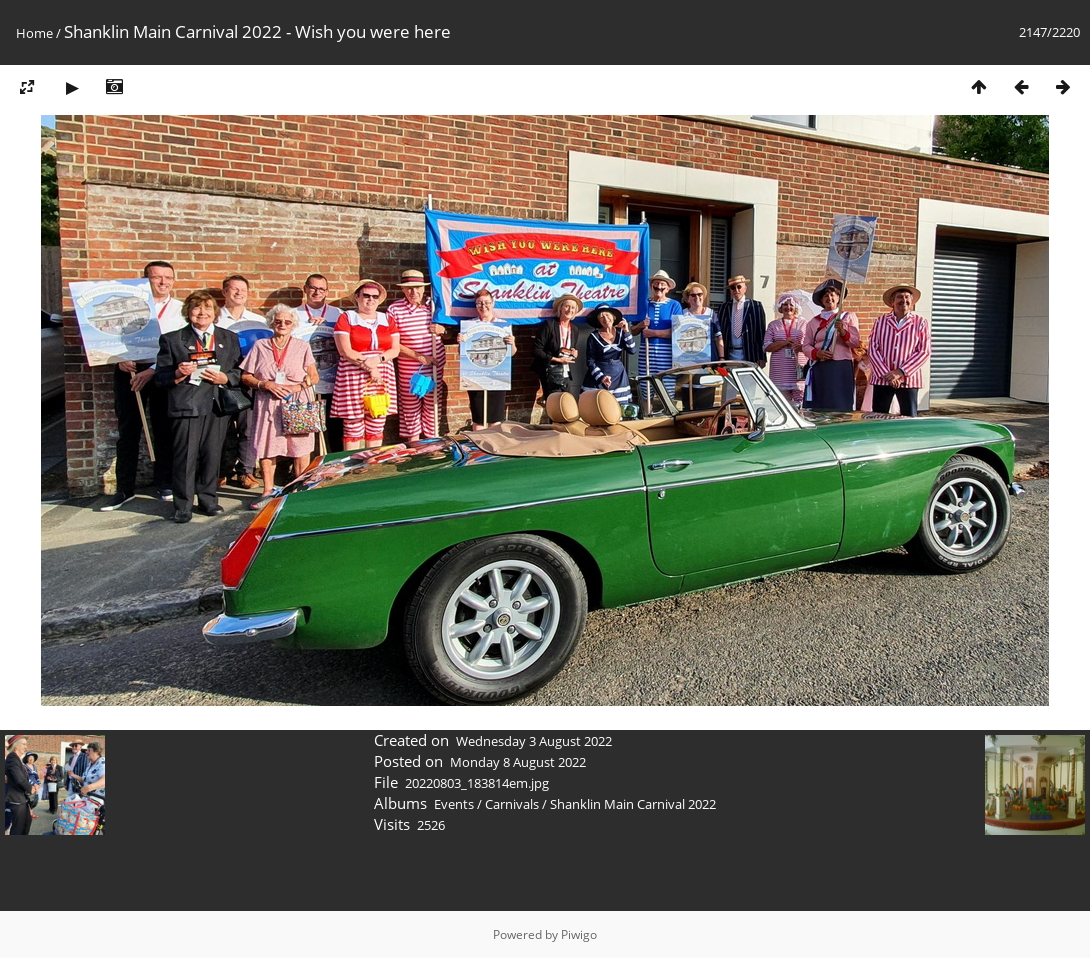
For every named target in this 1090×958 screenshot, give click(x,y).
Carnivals (512, 804)
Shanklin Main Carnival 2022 (633, 804)
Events (454, 804)
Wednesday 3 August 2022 (534, 741)
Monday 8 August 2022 (518, 762)
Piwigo (579, 934)
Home (34, 33)
